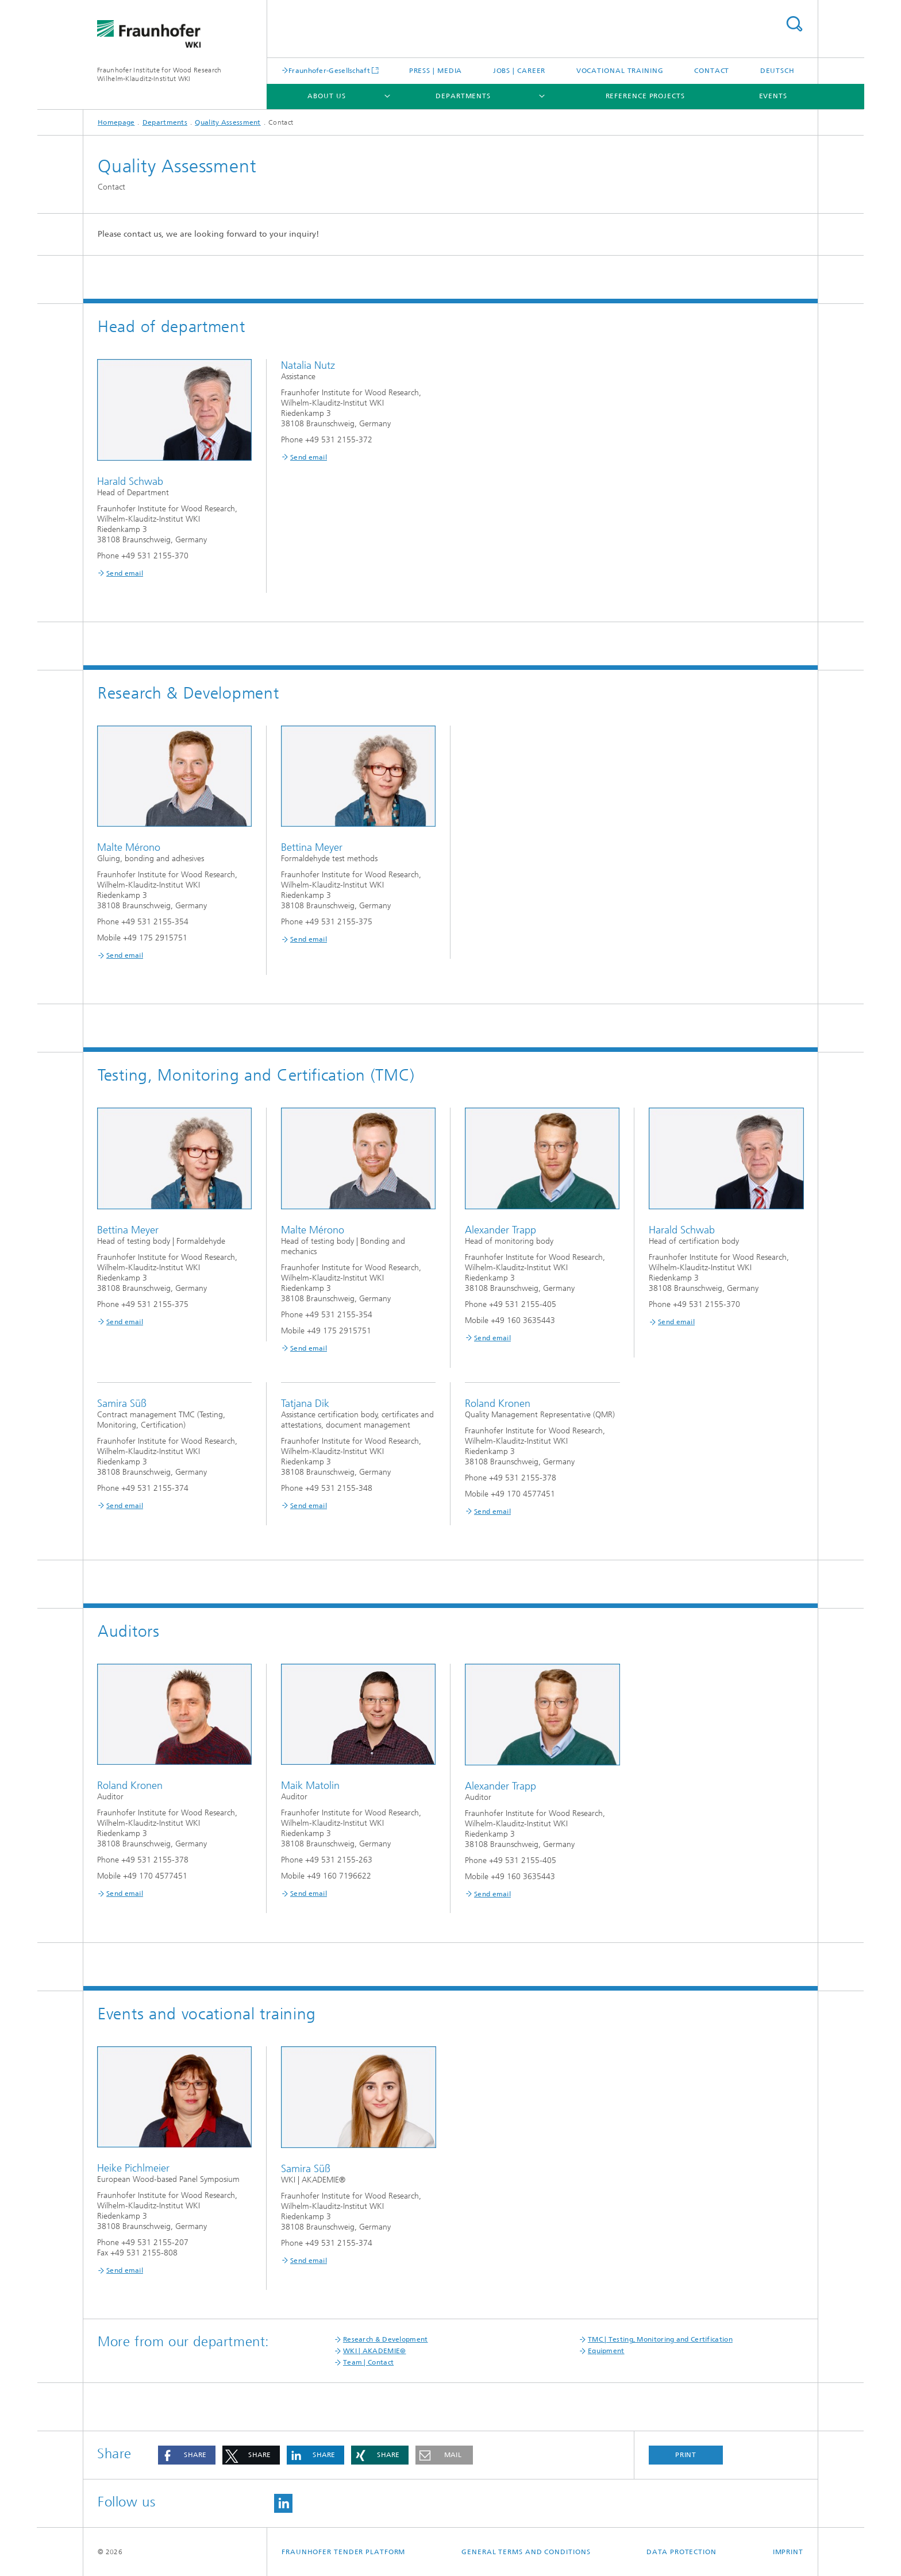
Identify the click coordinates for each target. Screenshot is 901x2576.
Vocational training (620, 71)
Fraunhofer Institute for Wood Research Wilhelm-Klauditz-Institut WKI (159, 74)
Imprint (788, 2552)
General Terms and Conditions (525, 2552)
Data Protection (681, 2552)
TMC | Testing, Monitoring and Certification (660, 2339)
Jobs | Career (519, 71)
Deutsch (777, 71)
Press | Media (436, 71)
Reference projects (645, 96)
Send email (124, 573)
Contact (711, 71)
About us (326, 96)
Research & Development (385, 2339)
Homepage (116, 122)
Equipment (606, 2351)
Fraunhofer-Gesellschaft (329, 70)
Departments (463, 96)
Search (794, 23)
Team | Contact (368, 2362)
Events (773, 96)
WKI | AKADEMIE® (374, 2351)
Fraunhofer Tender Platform (343, 2552)
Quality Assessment (227, 122)
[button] (186, 2455)
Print (686, 2455)
